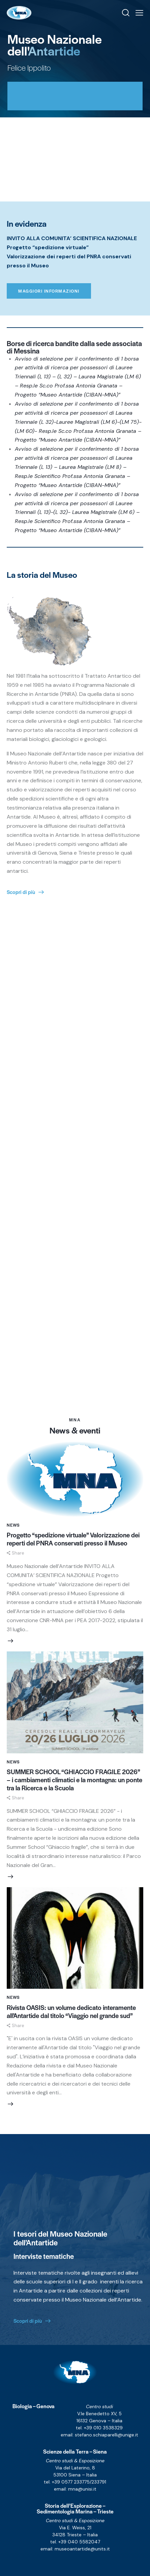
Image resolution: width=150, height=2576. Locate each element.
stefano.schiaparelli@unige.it (106, 2435)
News (13, 1525)
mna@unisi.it (82, 2489)
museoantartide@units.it (82, 2549)
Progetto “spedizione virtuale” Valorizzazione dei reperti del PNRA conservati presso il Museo (73, 1539)
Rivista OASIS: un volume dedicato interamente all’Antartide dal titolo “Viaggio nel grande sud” (71, 2012)
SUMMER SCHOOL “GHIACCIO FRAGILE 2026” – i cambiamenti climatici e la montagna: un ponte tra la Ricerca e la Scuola (74, 1780)
